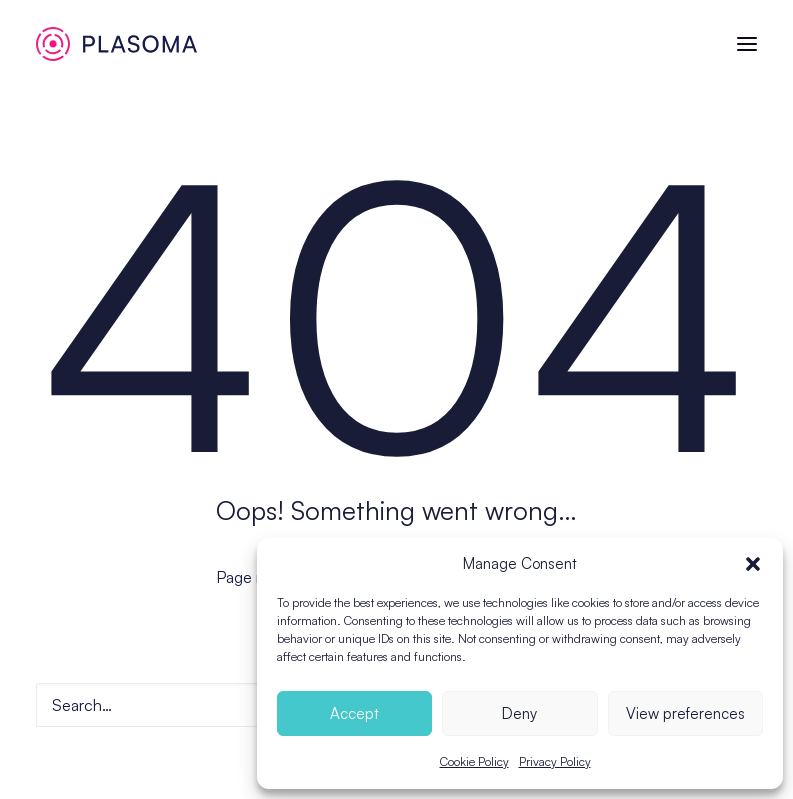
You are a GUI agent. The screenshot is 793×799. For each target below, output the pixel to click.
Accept (354, 713)
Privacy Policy (555, 761)
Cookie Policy (474, 761)
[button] (753, 564)
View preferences (685, 713)
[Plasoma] (116, 44)
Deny (519, 713)
